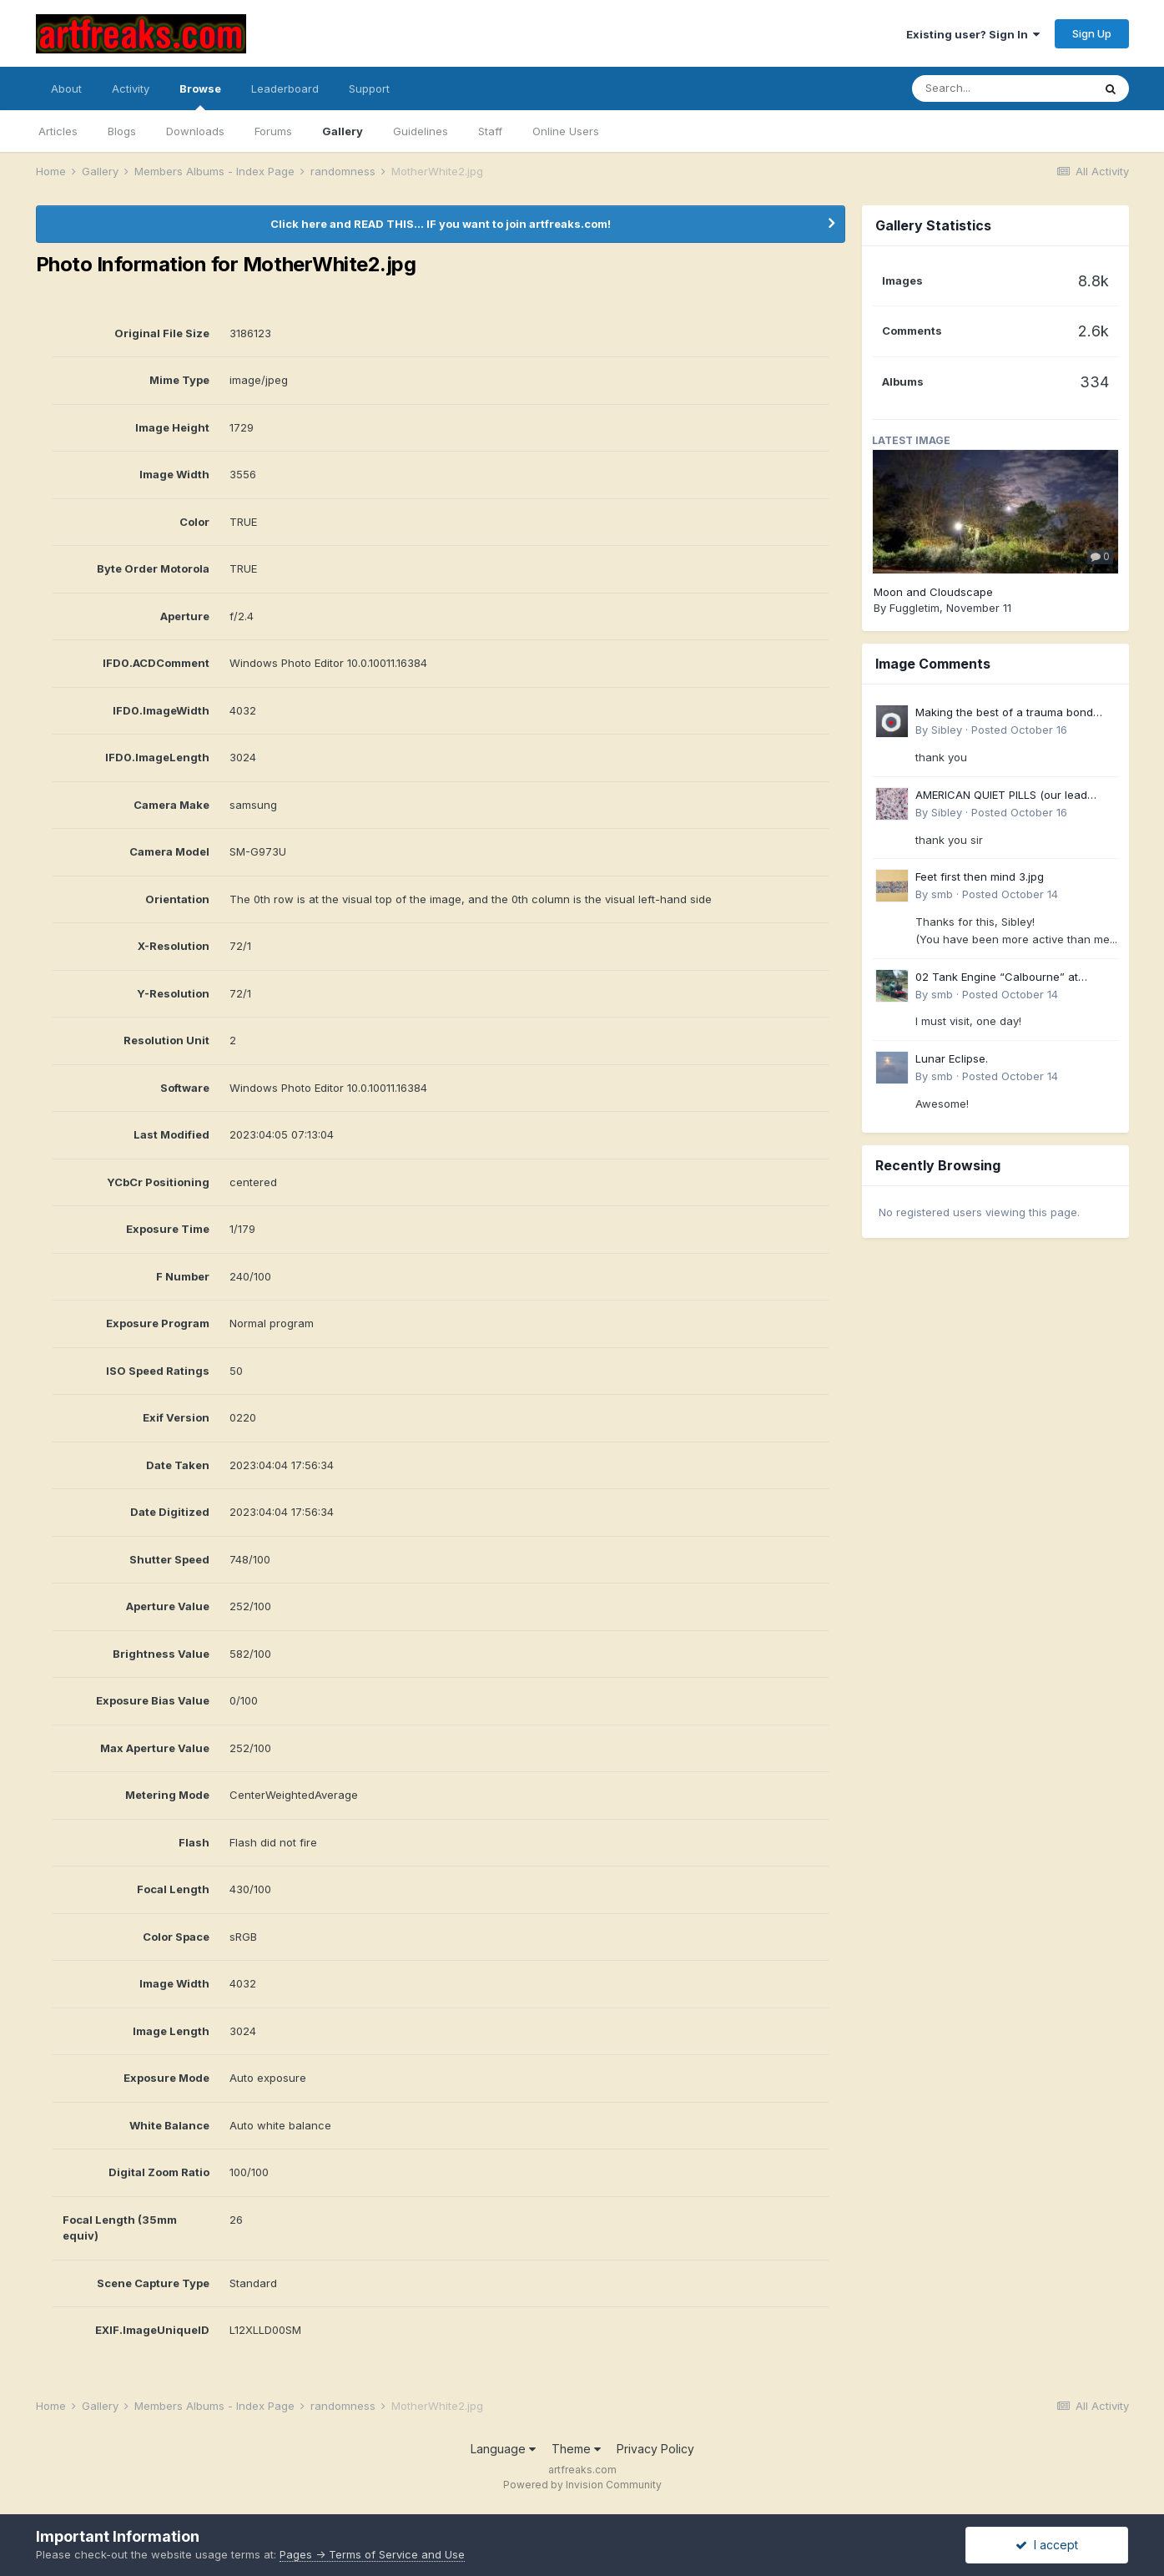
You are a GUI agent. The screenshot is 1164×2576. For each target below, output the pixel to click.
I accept (1046, 2545)
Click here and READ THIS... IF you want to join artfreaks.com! (440, 223)
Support (369, 88)
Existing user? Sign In (973, 34)
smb (942, 894)
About (66, 88)
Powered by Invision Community (582, 2484)
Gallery (342, 131)
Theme (576, 2449)
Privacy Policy (655, 2449)
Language (503, 2449)
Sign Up (1091, 33)
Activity (130, 88)
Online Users (565, 131)
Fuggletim (914, 607)
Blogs (122, 131)
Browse (200, 96)
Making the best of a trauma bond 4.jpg (1004, 713)
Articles (58, 131)
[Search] (1002, 88)
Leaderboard (285, 88)
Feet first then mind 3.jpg (979, 876)
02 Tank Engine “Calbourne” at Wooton (996, 978)
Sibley (946, 729)
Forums (273, 131)
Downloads (195, 131)
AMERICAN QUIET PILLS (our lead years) (1001, 796)
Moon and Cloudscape (933, 592)
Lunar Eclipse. (951, 1058)
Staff (490, 131)
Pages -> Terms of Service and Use (372, 2554)
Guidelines (420, 131)
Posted (1019, 729)
